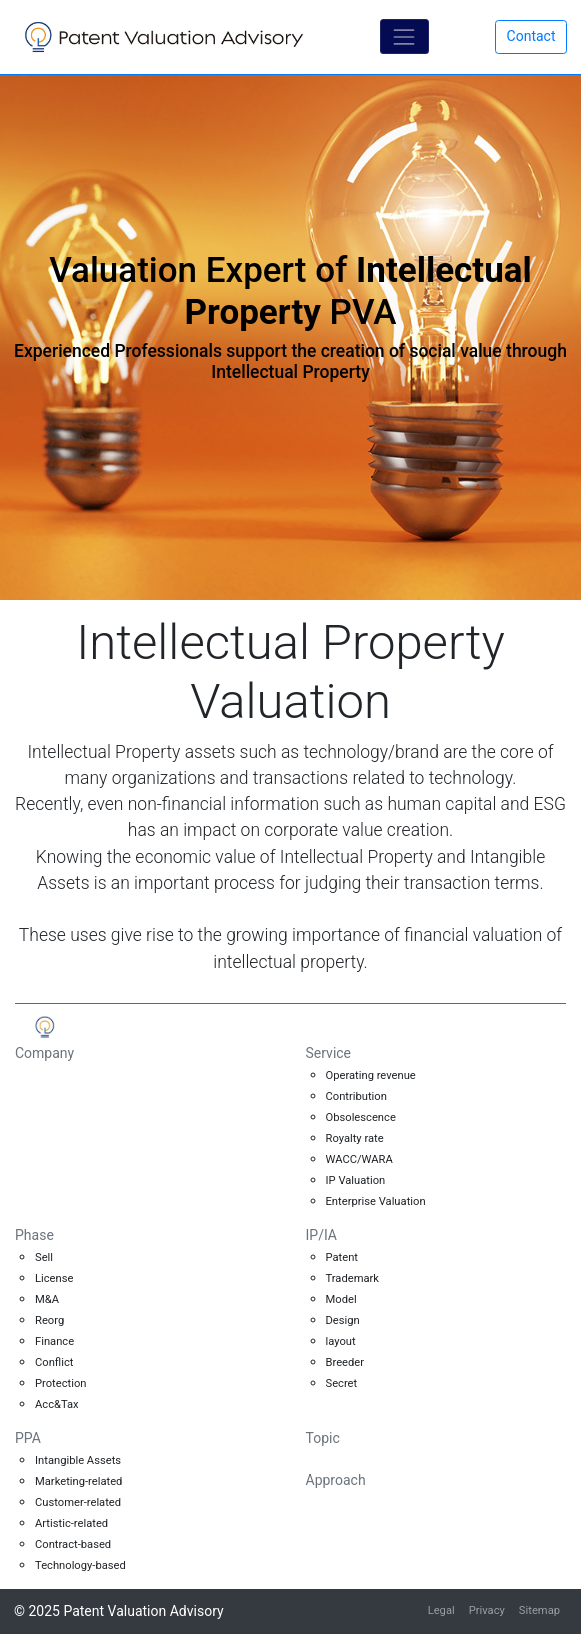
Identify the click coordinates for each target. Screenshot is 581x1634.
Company (44, 1053)
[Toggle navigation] (404, 36)
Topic (323, 1438)
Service (329, 1053)
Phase (34, 1235)
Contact (531, 36)
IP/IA (321, 1235)
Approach (336, 1480)
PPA (28, 1438)
